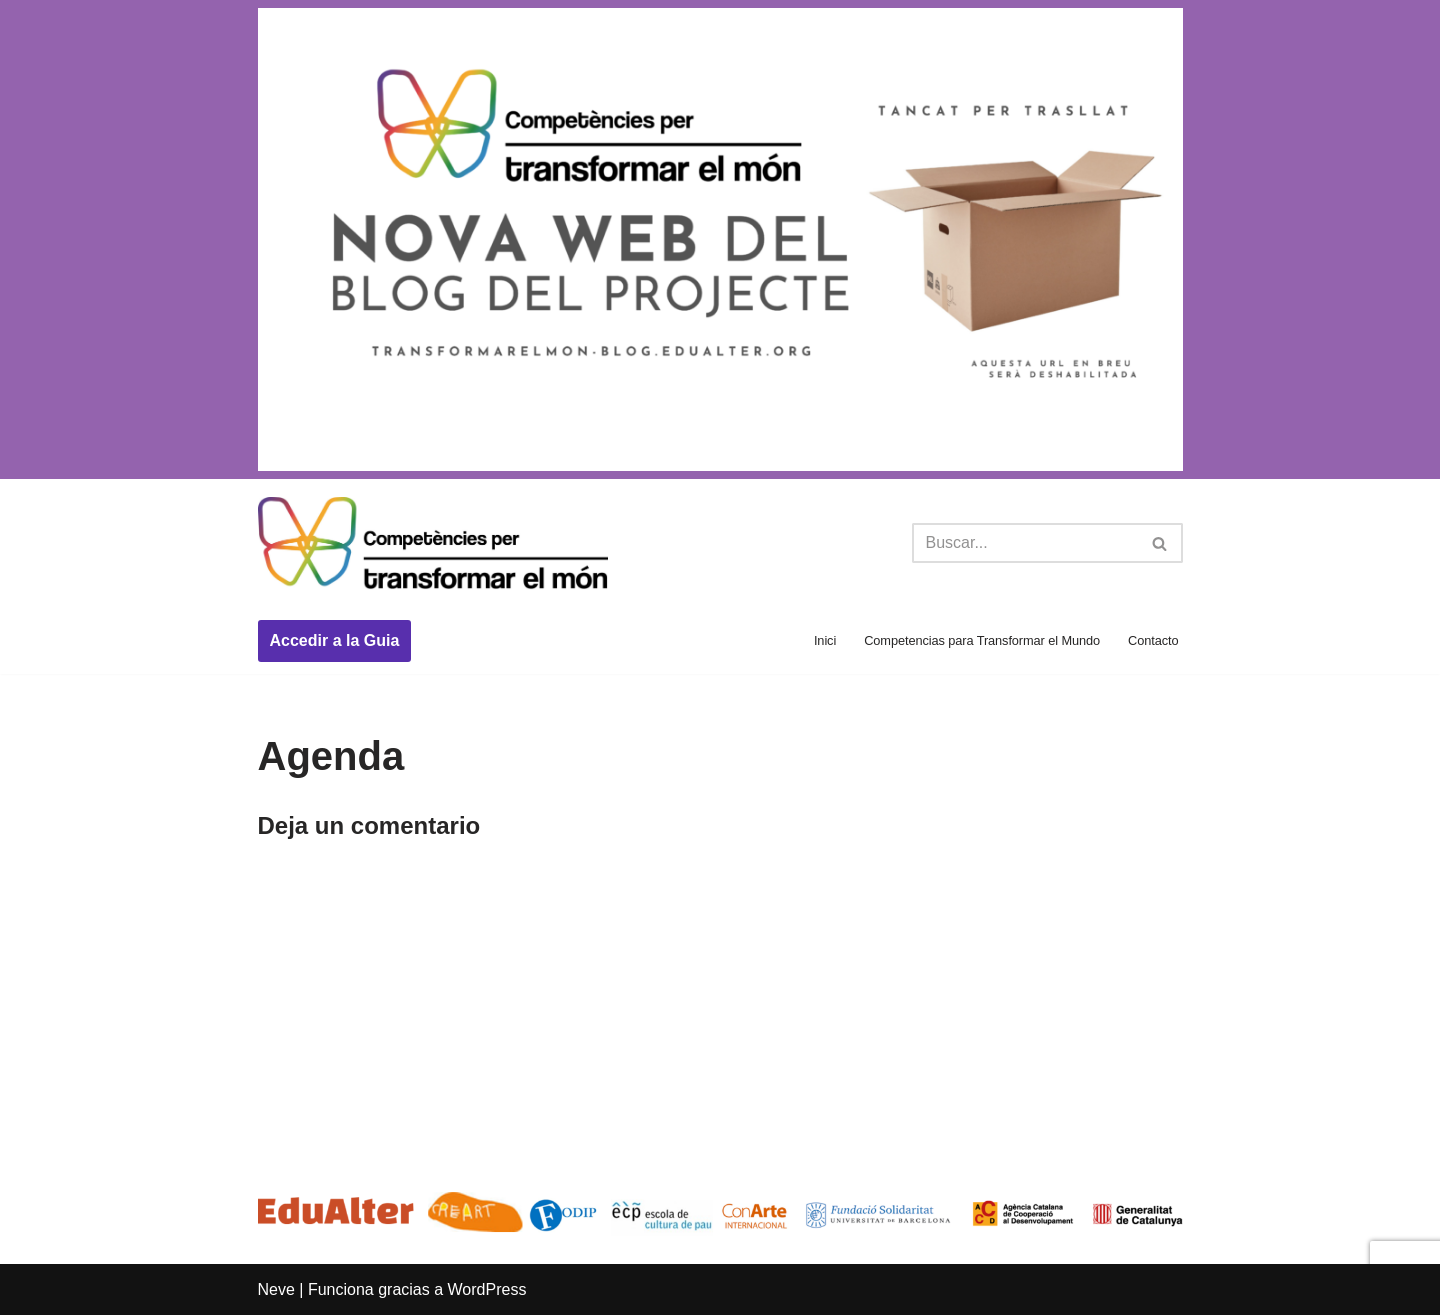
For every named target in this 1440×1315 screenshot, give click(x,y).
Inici (825, 640)
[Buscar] (1025, 543)
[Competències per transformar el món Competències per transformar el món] (433, 544)
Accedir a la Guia (335, 640)
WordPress (487, 1289)
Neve (276, 1289)
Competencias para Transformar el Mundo (982, 640)
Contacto (1153, 640)
